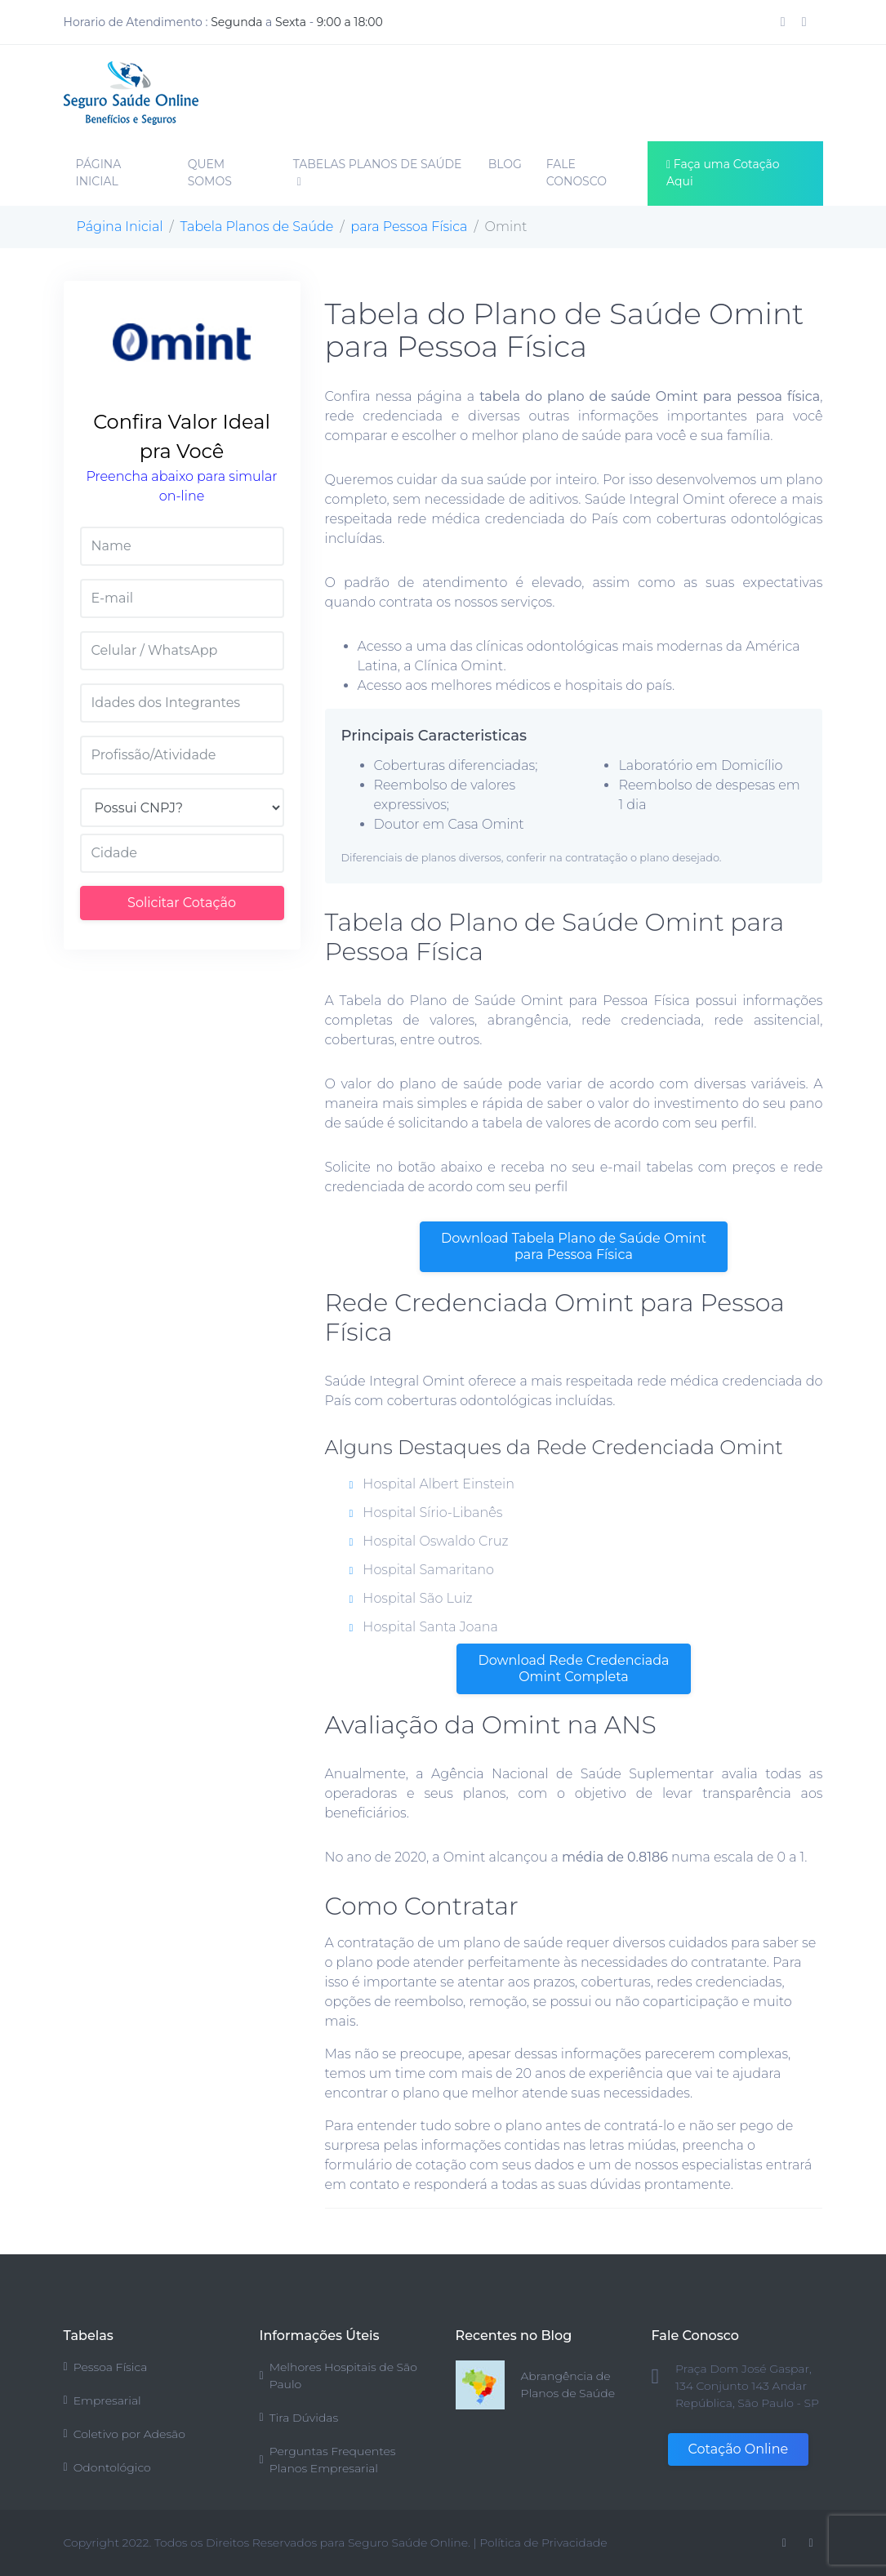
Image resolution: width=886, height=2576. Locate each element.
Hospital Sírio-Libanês (426, 1512)
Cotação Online (738, 2449)
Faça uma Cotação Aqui (723, 173)
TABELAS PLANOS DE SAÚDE (377, 172)
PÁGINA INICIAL (99, 173)
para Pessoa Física (409, 226)
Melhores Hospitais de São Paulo (338, 2375)
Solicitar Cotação (181, 902)
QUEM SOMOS (210, 173)
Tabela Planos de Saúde (257, 226)
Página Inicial (120, 226)
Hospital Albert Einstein (432, 1484)
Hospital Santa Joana (424, 1627)
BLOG (505, 164)
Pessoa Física (106, 2367)
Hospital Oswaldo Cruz (429, 1541)
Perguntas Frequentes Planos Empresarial (328, 2460)
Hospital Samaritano (422, 1569)
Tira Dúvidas (299, 2417)
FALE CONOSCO (576, 173)
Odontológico (107, 2467)
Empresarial (102, 2400)
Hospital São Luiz (411, 1598)
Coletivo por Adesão (124, 2434)
